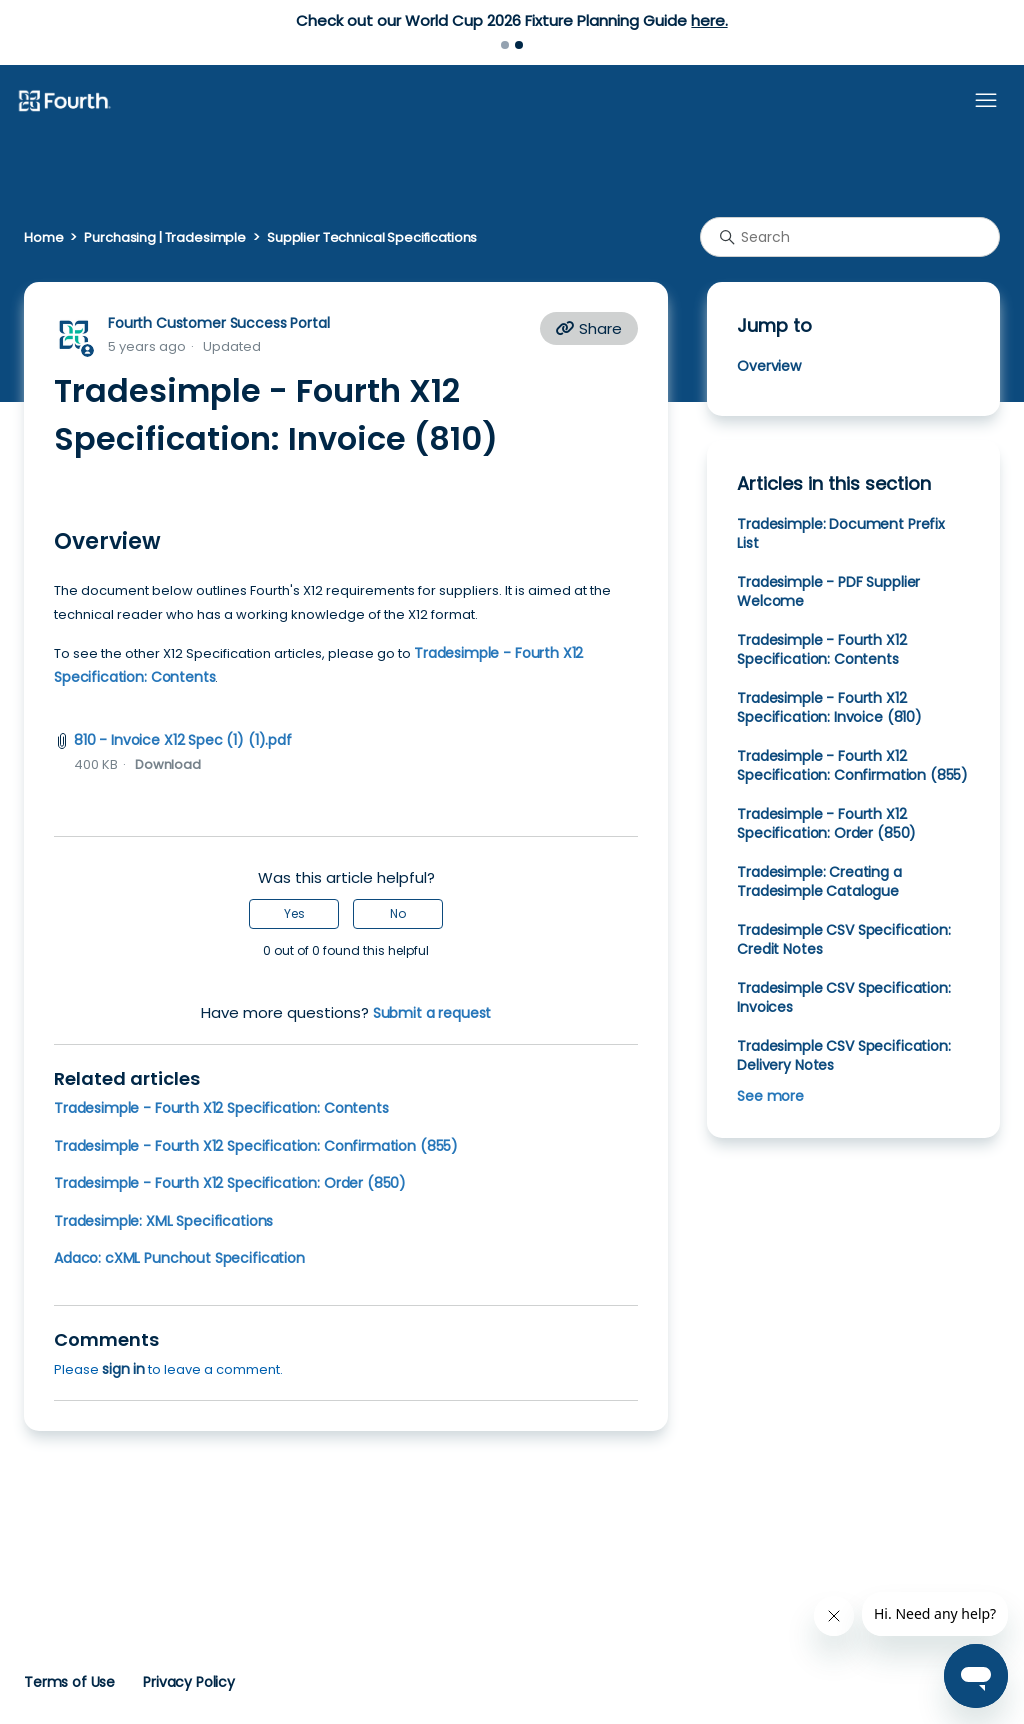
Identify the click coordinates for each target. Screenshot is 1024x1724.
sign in (123, 1369)
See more (770, 1096)
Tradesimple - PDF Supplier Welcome (828, 591)
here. (709, 20)
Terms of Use (69, 1682)
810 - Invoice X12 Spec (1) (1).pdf (183, 740)
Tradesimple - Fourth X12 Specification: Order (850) (230, 1183)
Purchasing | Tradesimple (165, 237)
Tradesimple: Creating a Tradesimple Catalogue (819, 881)
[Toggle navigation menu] (986, 101)
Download (168, 764)
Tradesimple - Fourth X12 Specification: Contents (221, 1108)
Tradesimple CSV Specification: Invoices (843, 997)
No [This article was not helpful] (398, 913)
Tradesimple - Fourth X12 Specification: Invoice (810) (829, 707)
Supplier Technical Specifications (372, 237)
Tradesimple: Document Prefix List (841, 533)
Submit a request (432, 1013)
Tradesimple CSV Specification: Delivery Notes (843, 1055)
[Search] (850, 237)
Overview (769, 366)
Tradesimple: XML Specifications (163, 1221)
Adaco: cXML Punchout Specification (179, 1258)
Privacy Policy (189, 1682)
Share (589, 328)
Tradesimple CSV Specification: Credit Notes (843, 939)
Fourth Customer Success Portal (218, 323)
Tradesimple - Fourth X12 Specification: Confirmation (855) (256, 1146)
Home (43, 237)
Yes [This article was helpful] (294, 913)
